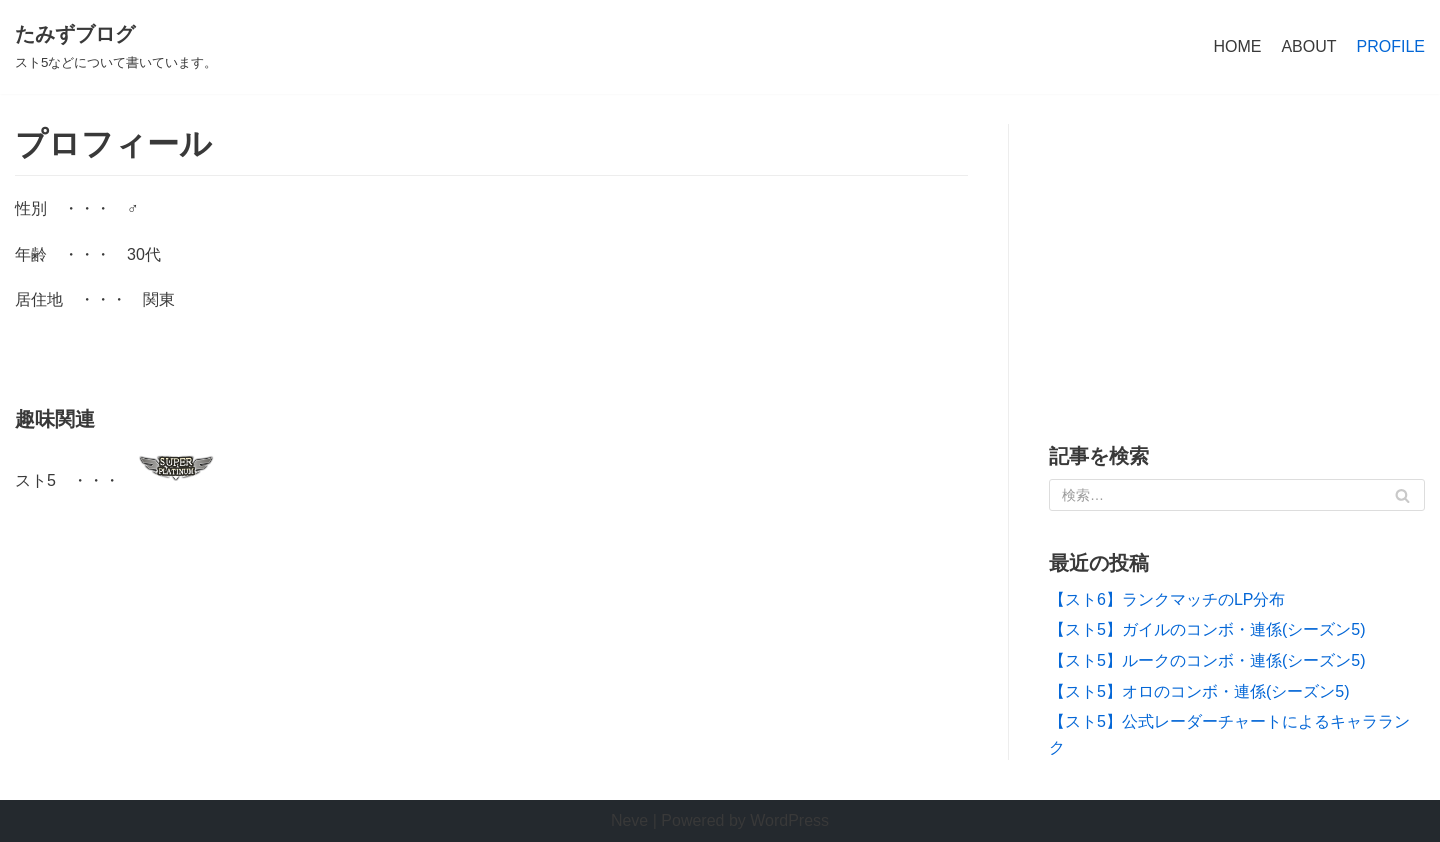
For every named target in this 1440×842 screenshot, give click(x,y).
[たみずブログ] (116, 47)
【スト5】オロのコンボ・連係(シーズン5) (1199, 691)
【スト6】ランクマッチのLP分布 (1167, 599)
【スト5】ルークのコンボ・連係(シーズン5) (1207, 660)
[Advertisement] (1237, 264)
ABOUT (1308, 46)
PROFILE (1391, 46)
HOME (1237, 46)
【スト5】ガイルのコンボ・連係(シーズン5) (1207, 629)
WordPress (789, 820)
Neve (629, 820)
